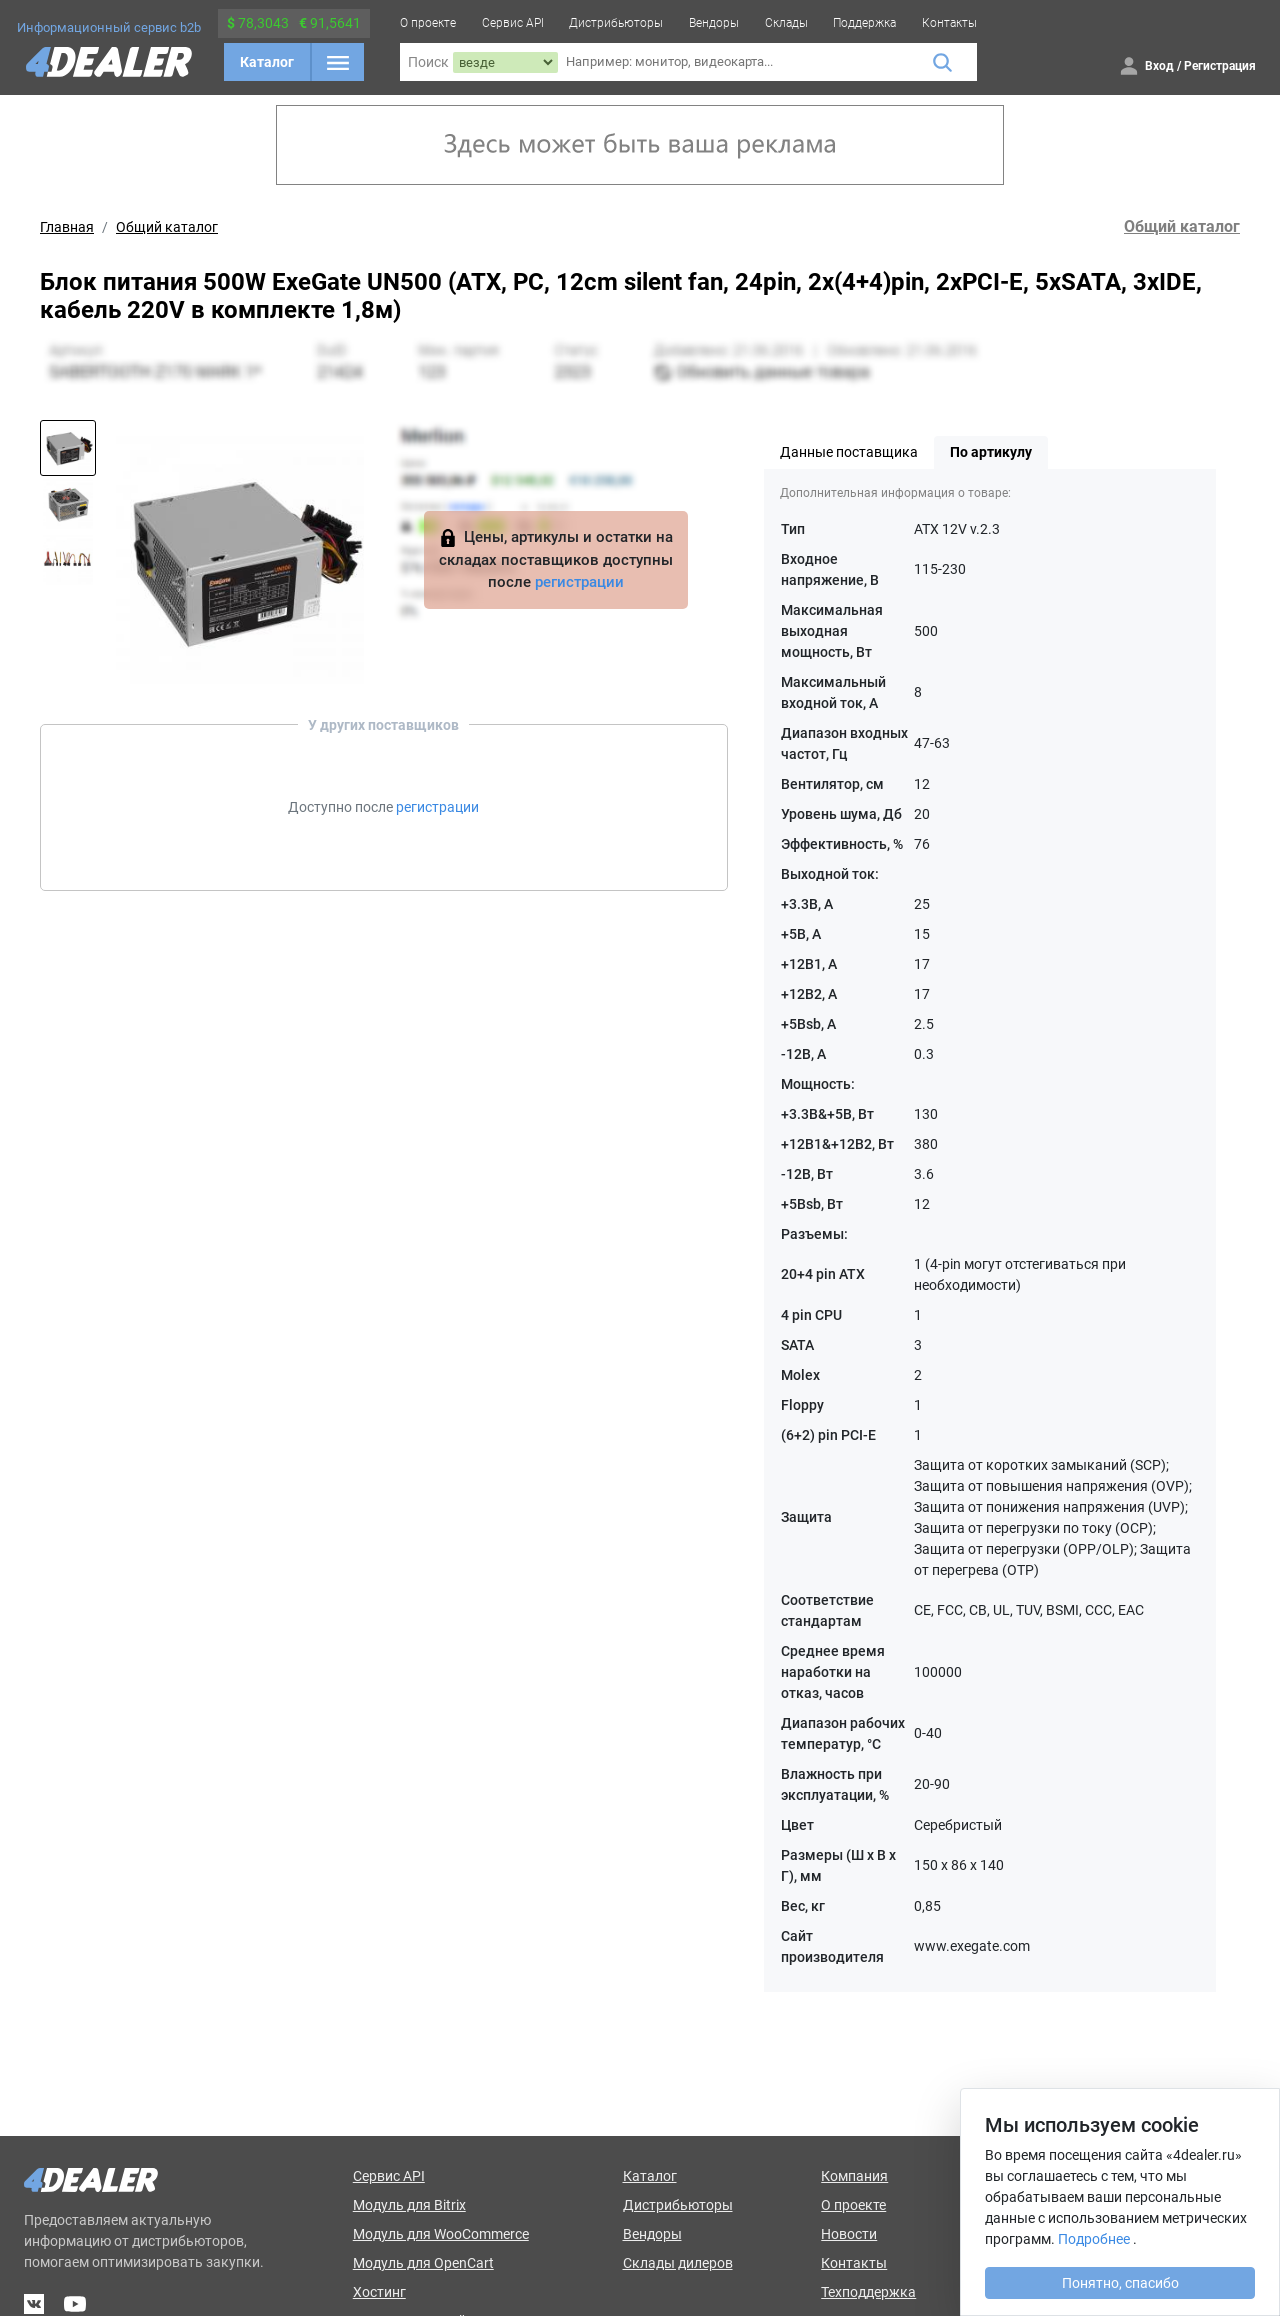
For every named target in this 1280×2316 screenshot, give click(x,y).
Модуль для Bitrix (409, 2205)
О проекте (428, 23)
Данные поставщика (849, 452)
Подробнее (1094, 2239)
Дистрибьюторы (616, 23)
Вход (1159, 66)
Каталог (267, 62)
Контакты (949, 23)
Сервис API (513, 23)
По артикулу (991, 452)
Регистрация (1220, 66)
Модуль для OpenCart (423, 2263)
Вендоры (714, 23)
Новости (849, 2234)
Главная (67, 227)
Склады (786, 23)
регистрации (579, 582)
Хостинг (379, 2292)
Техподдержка (868, 2292)
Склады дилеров (678, 2263)
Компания (854, 2176)
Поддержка (864, 23)
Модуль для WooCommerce (441, 2234)
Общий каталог (167, 227)
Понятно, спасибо (1120, 2283)
